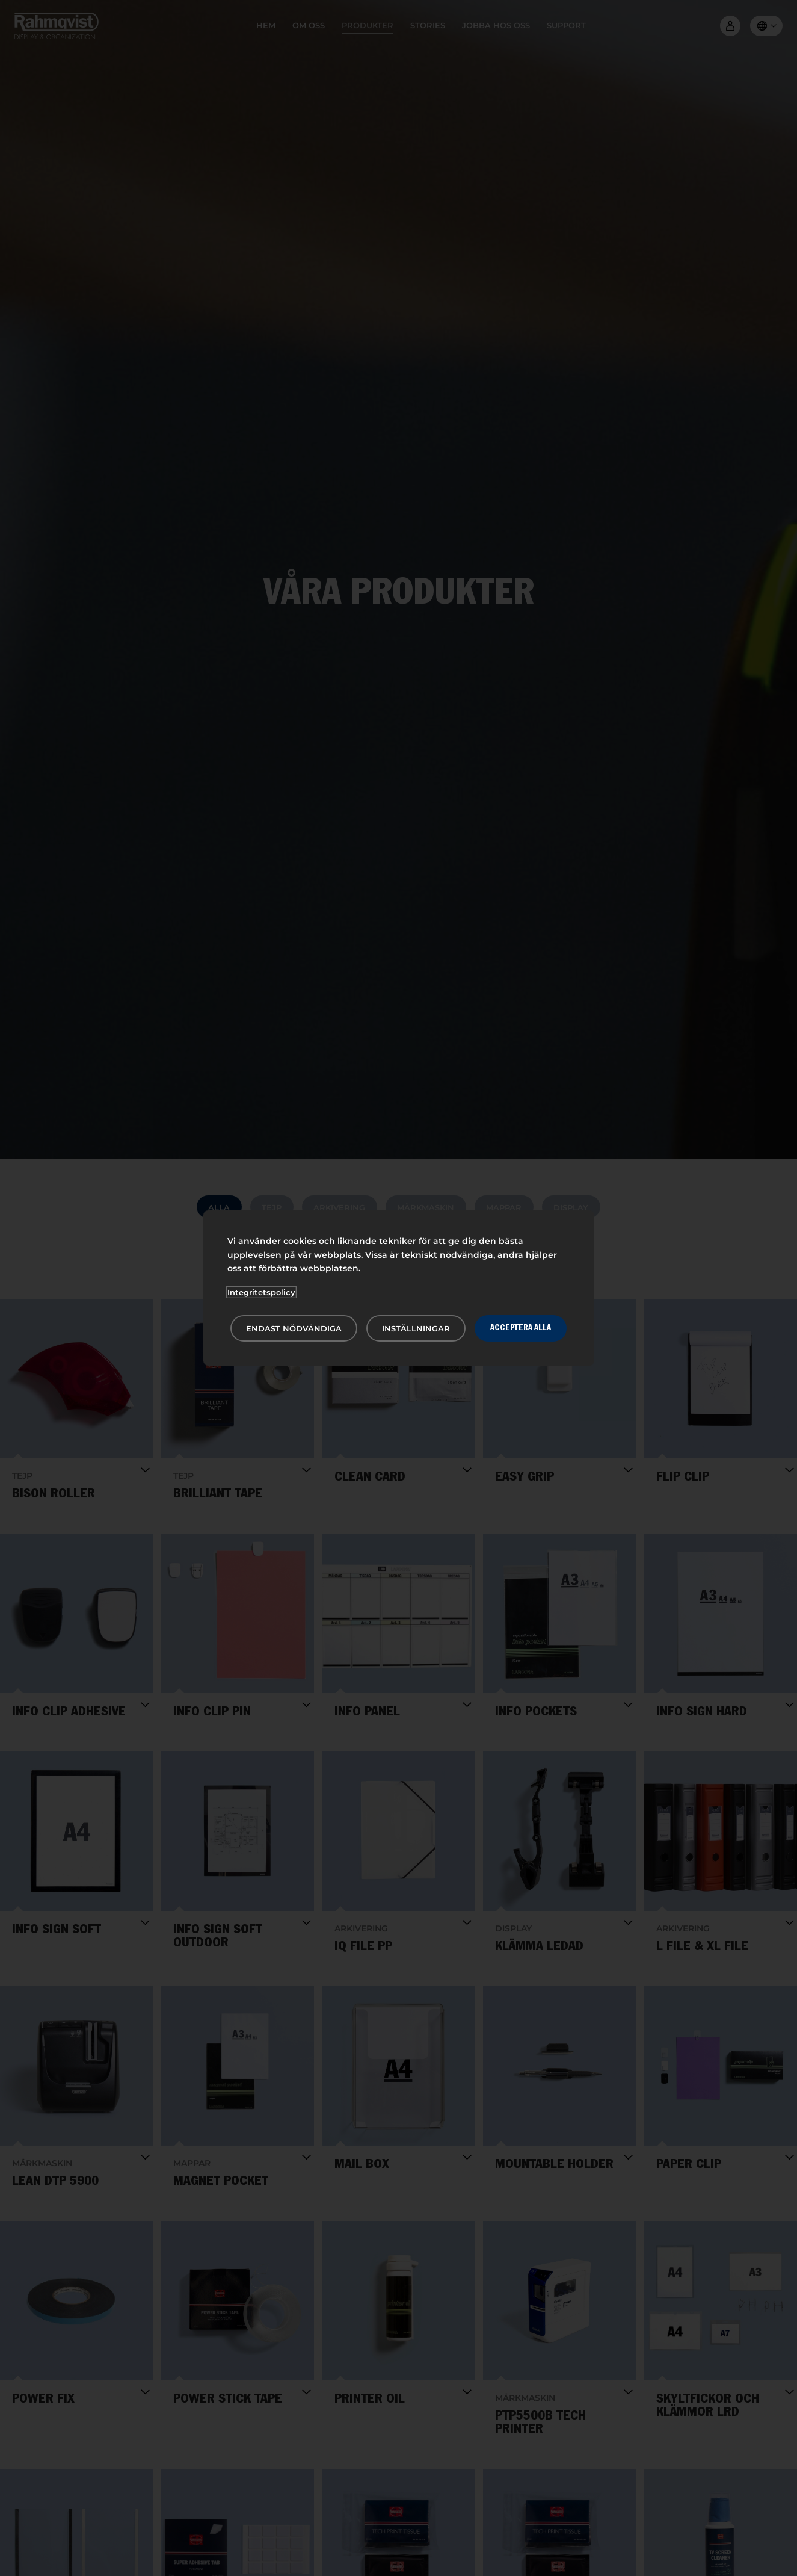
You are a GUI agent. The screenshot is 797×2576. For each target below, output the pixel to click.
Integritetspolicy (261, 1292)
